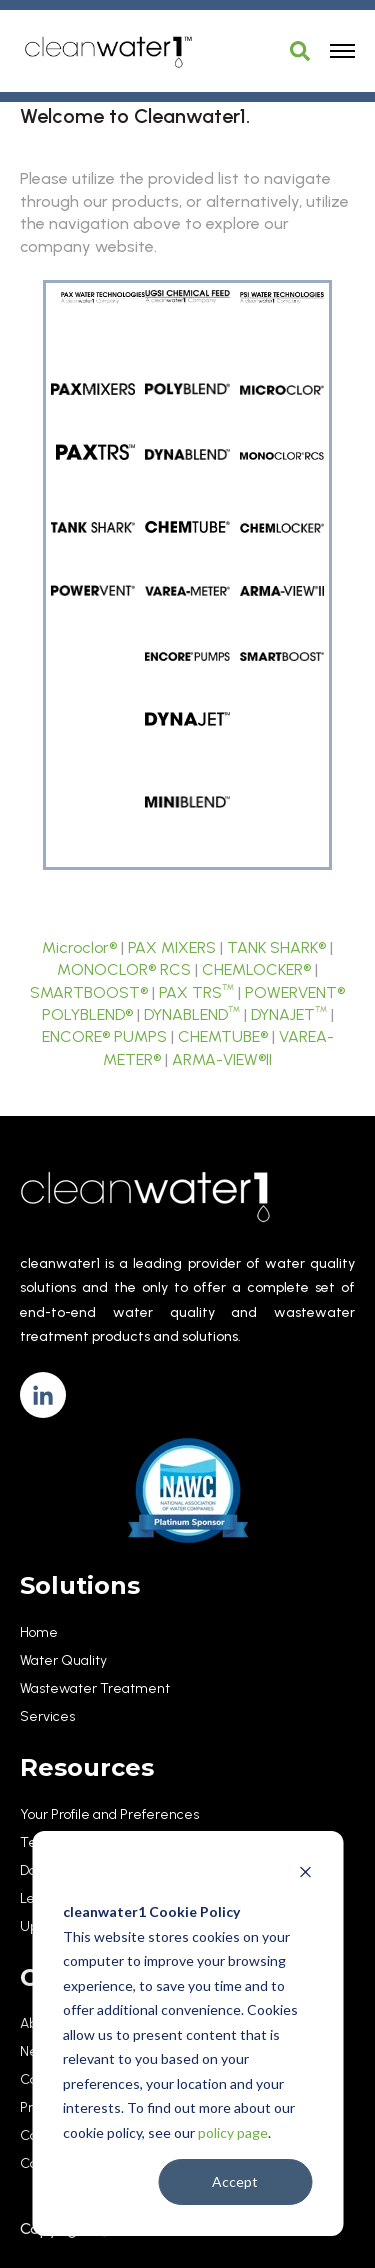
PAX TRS (196, 992)
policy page (233, 2132)
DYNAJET (289, 1014)
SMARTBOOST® (89, 992)
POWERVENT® (295, 992)
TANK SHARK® (276, 947)
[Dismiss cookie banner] (305, 1874)
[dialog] (187, 2033)
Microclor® (79, 947)
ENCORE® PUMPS (104, 1036)
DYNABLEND (192, 1014)
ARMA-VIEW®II (222, 1059)
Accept (235, 2181)
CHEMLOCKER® (256, 969)
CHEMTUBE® (223, 1036)
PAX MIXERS (172, 947)
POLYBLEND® (87, 1014)
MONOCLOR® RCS (124, 969)
